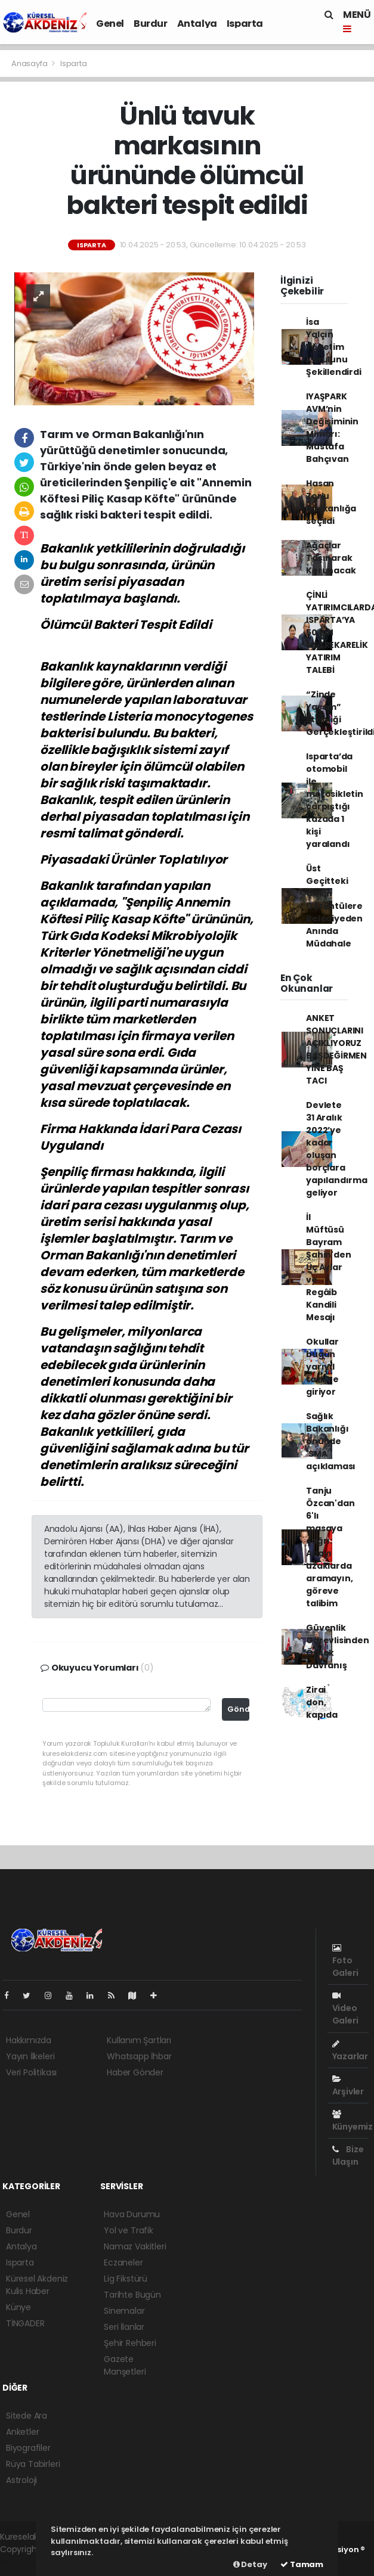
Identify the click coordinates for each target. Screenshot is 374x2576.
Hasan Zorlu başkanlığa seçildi (331, 502)
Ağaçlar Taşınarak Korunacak (331, 557)
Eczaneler (123, 2262)
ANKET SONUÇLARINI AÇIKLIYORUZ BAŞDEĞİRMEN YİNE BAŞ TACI (336, 1049)
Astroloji (21, 2480)
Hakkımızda (28, 2040)
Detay (250, 2564)
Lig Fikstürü (125, 2279)
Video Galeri (345, 2008)
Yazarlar (350, 2051)
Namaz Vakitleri (135, 2246)
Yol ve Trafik (128, 2230)
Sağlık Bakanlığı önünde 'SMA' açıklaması (331, 1441)
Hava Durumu (132, 2214)
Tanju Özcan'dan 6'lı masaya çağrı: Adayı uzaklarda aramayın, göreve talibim (330, 1547)
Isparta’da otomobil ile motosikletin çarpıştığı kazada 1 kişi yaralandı (334, 800)
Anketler (22, 2432)
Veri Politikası (31, 2072)
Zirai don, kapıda (322, 1702)
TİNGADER (25, 2323)
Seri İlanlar (124, 2327)
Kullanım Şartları (139, 2040)
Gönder (238, 1709)
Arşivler (348, 2086)
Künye (18, 2307)
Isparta (245, 23)
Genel (110, 23)
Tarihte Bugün (132, 2295)
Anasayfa (30, 63)
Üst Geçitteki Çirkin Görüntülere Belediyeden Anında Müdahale (334, 905)
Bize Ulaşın (348, 2155)
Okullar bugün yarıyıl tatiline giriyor (322, 1367)
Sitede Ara (26, 2416)
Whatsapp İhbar (139, 2056)
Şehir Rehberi (130, 2343)
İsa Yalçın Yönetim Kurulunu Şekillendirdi (333, 347)
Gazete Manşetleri (125, 2365)
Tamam (301, 2564)
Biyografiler (28, 2448)
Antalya (197, 23)
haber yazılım (27, 2562)
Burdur (151, 23)
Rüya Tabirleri (33, 2464)
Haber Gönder (135, 2072)
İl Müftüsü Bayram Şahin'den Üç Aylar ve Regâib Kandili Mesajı (328, 1267)
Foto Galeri (345, 1961)
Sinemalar (124, 2311)
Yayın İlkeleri (30, 2056)
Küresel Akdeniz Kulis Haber (37, 2285)
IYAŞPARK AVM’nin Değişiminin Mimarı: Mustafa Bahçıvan (332, 427)
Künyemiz (352, 2121)
